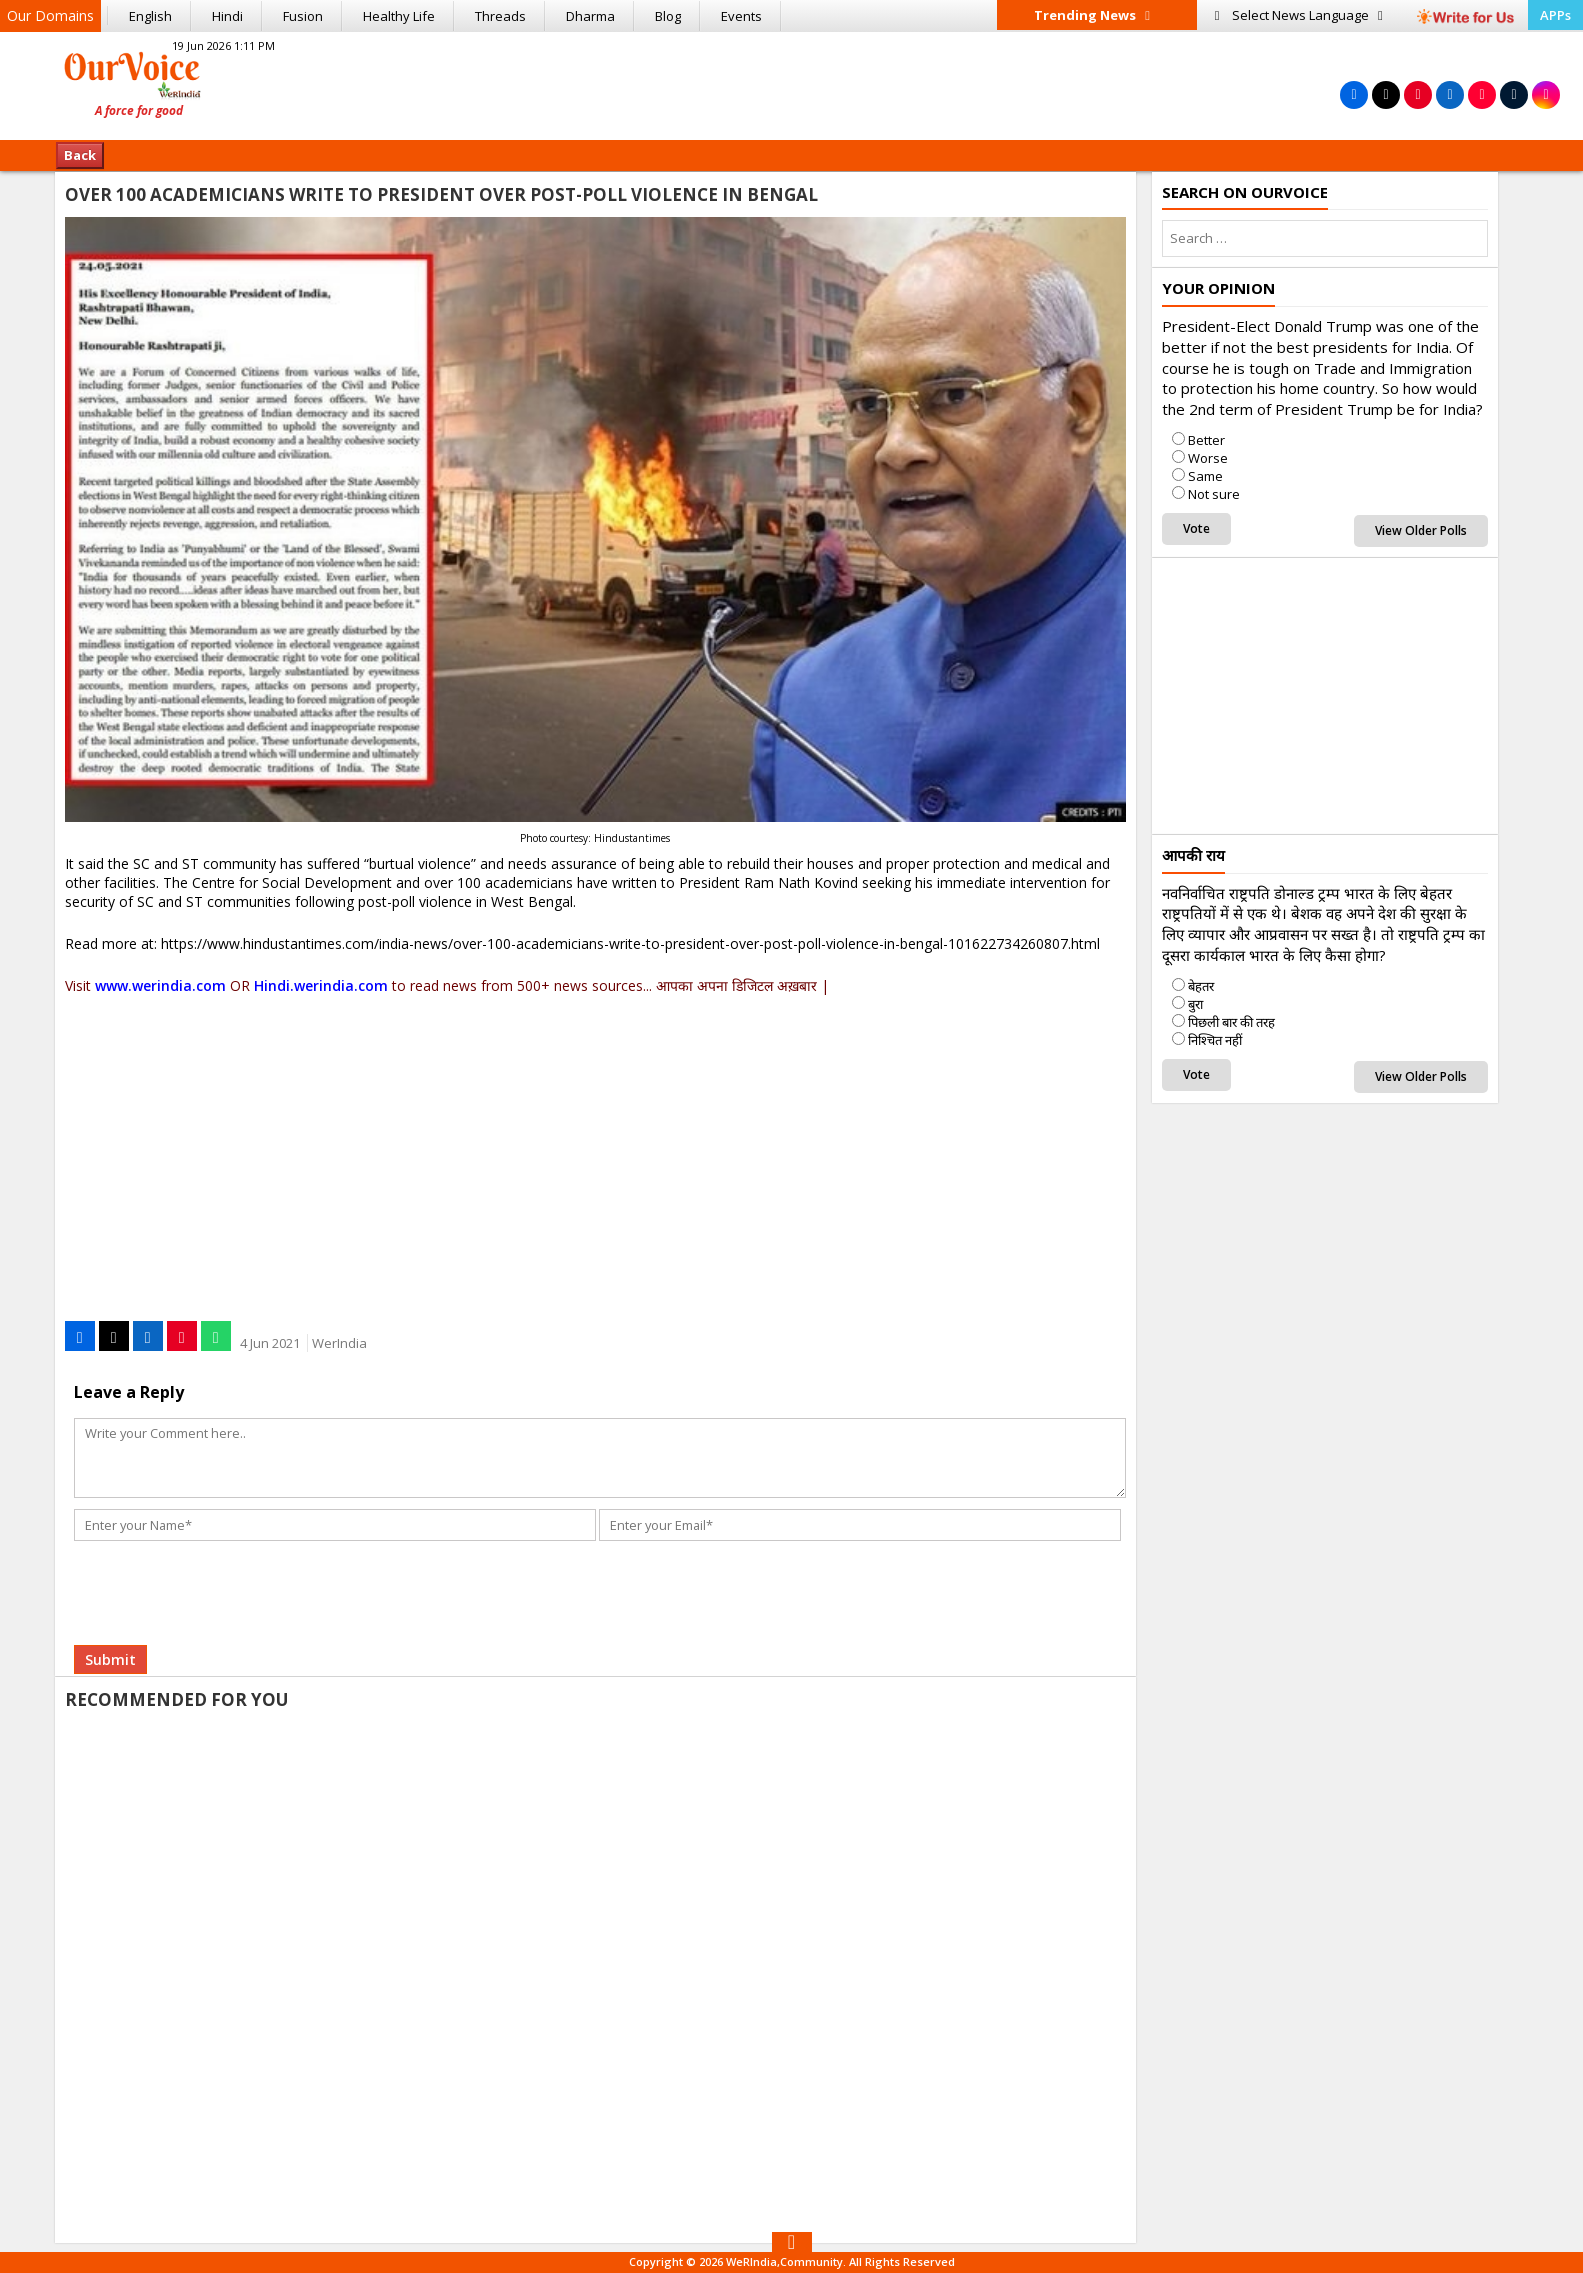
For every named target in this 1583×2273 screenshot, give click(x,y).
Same (1205, 476)
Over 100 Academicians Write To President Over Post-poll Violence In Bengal (441, 194)
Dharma (590, 16)
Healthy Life (399, 16)
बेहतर (1201, 986)
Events (741, 16)
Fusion (303, 16)
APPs (1555, 15)
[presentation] (227, 1569)
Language (1299, 15)
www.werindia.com (160, 985)
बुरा (1195, 1004)
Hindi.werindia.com (321, 985)
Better (1206, 440)
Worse (1208, 458)
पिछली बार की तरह (1231, 1022)
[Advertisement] (791, 83)
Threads (500, 16)
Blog (668, 16)
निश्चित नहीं (1215, 1040)
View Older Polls (1421, 530)
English (150, 16)
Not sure (1214, 494)
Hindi (227, 16)
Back (80, 155)
